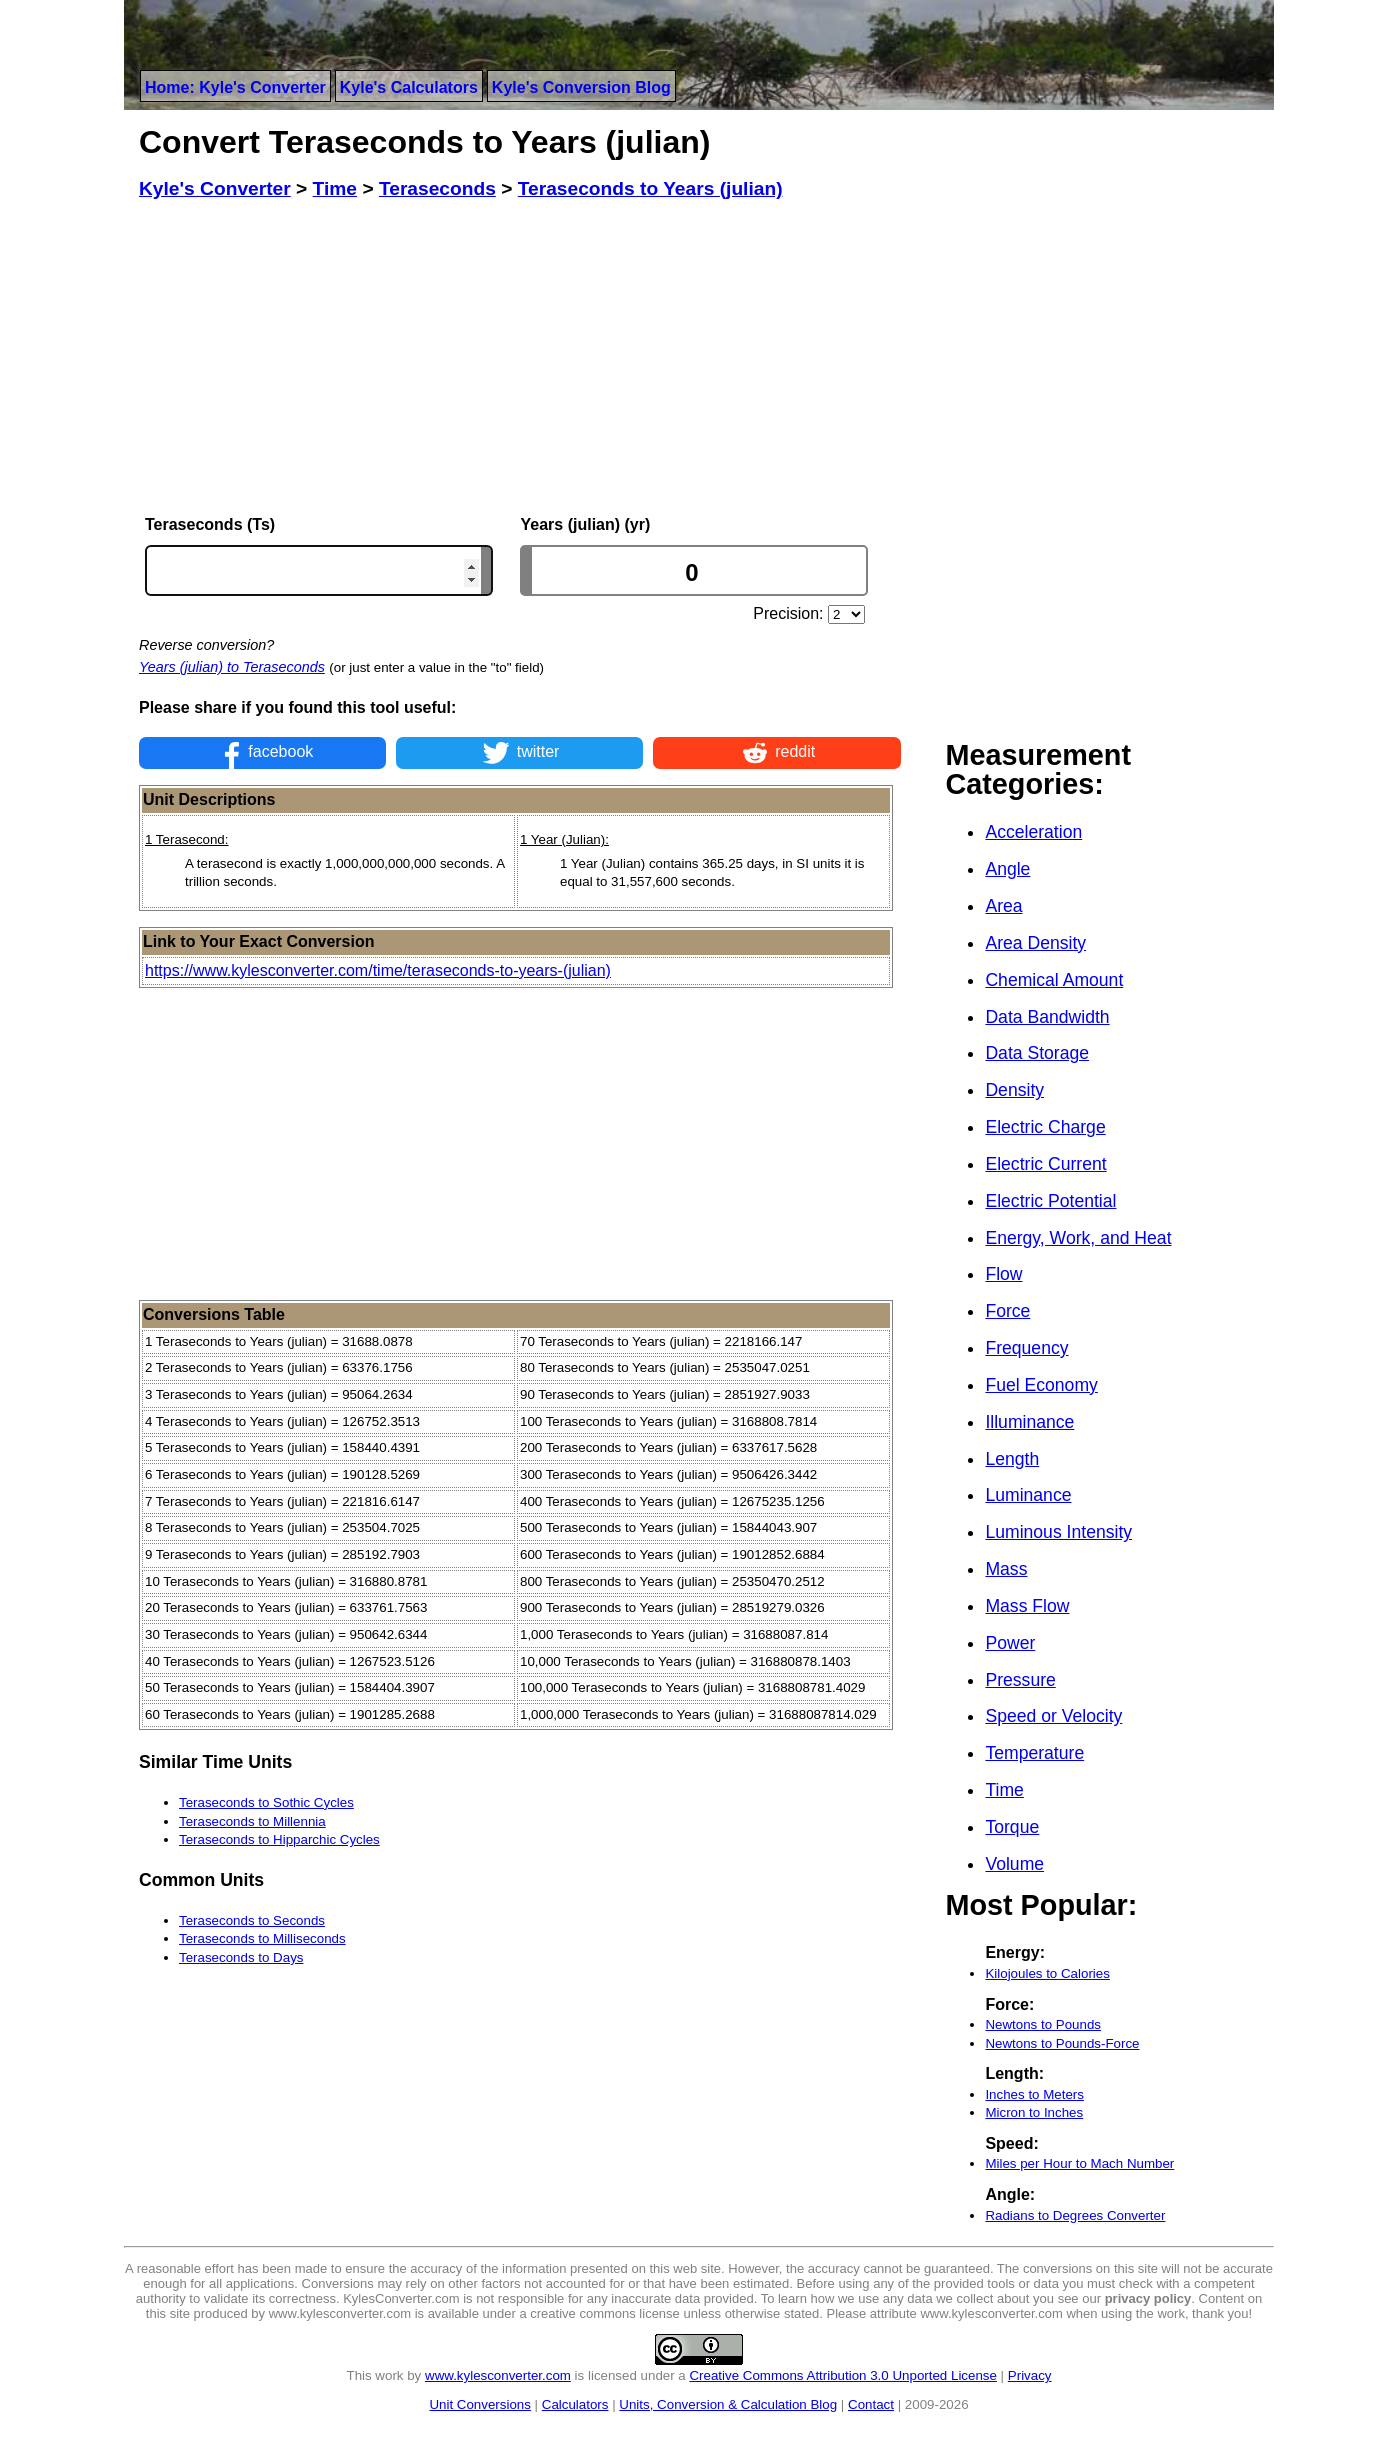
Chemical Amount (1054, 980)
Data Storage (1037, 1053)
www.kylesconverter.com (498, 2375)
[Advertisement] (520, 358)
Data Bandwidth (1047, 1017)
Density (1014, 1090)
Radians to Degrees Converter (1075, 2215)
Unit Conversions (479, 2404)
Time (1004, 1790)
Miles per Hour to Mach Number (1079, 2163)
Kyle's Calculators (409, 87)
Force (1007, 1311)
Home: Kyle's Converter (235, 87)
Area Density (1035, 943)
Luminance (1028, 1495)
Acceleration (1033, 832)
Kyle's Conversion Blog (581, 87)
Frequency (1026, 1348)
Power (1010, 1643)
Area (1003, 906)
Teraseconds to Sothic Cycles (266, 1802)
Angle (1007, 869)
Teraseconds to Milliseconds (262, 1938)
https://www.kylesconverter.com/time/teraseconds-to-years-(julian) (378, 970)
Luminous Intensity (1058, 1532)
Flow (1003, 1274)
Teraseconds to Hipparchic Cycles (279, 1839)
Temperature (1034, 1753)
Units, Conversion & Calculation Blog (728, 2404)
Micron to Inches (1034, 2112)
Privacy (1030, 2375)
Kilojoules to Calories (1047, 1973)
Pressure (1020, 1680)
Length (1012, 1459)
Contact (871, 2404)
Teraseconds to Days (241, 1957)
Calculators (575, 2404)
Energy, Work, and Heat (1078, 1238)
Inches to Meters (1034, 2094)
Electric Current (1045, 1164)
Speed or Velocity (1053, 1716)
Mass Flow (1027, 1606)
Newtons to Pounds (1043, 2024)
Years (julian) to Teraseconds (232, 667)
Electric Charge (1045, 1127)
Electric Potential (1050, 1201)
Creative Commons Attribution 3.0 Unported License (842, 2375)
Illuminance (1029, 1422)
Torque (1012, 1827)
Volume (1014, 1864)
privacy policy (1148, 2298)
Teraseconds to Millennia (252, 1821)
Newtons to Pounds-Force (1062, 2043)
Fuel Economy (1041, 1385)
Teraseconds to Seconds (252, 1920)
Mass (1006, 1569)
